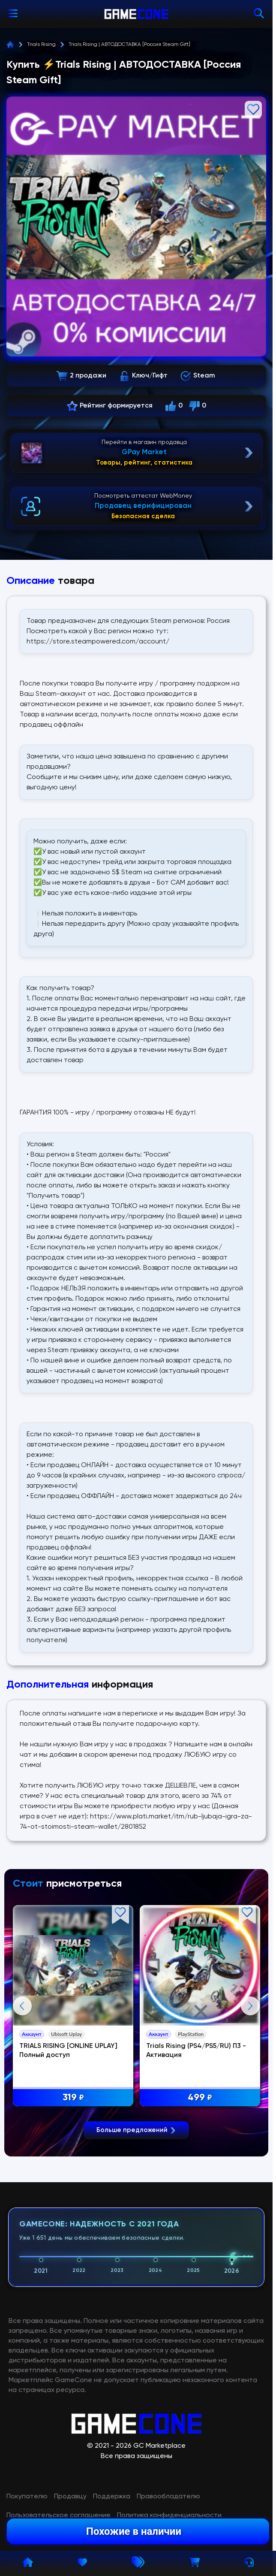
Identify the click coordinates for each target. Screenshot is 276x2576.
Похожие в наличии (133, 2531)
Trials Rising (41, 44)
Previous (22, 2106)
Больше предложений (136, 2332)
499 (201, 2098)
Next (250, 2106)
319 (73, 2098)
